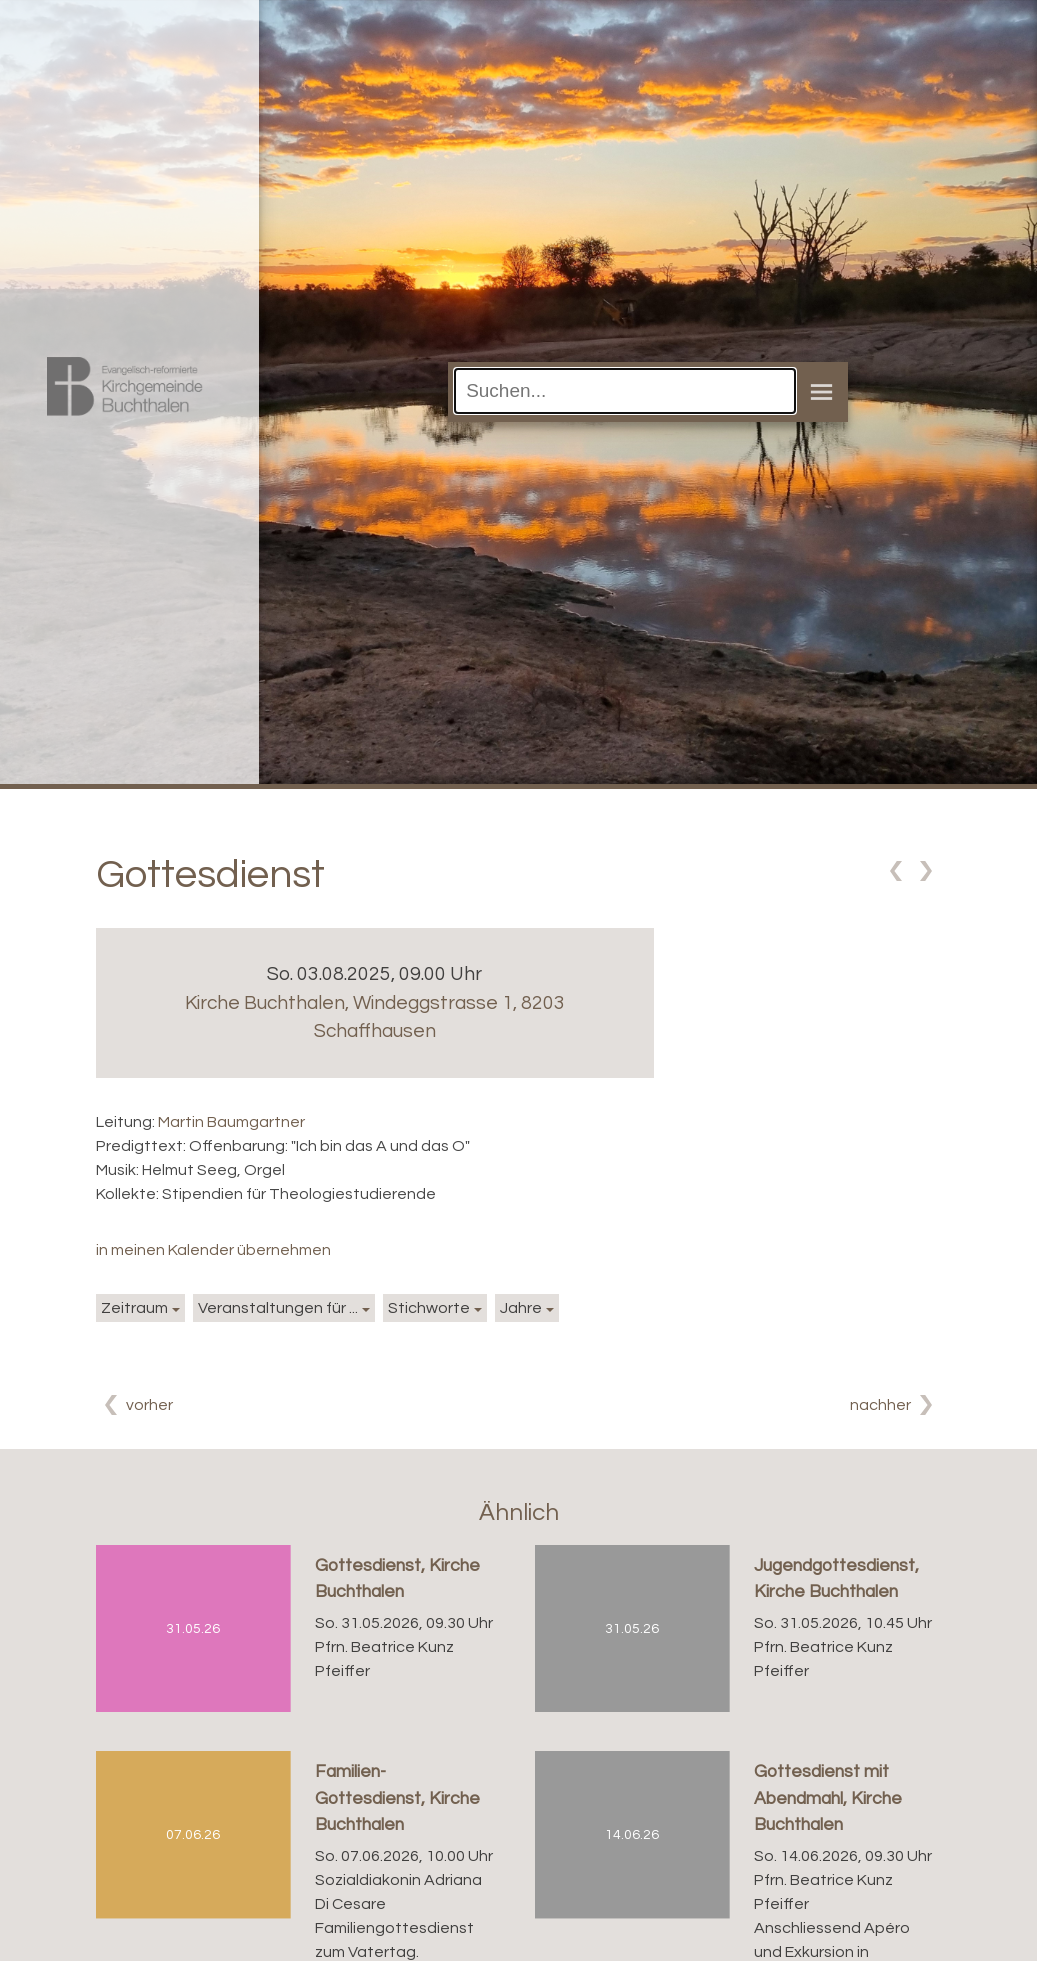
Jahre (521, 1308)
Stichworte (429, 1308)
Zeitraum (134, 1308)
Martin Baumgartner (231, 1122)
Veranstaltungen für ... (278, 1308)
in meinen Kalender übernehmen (213, 1250)
